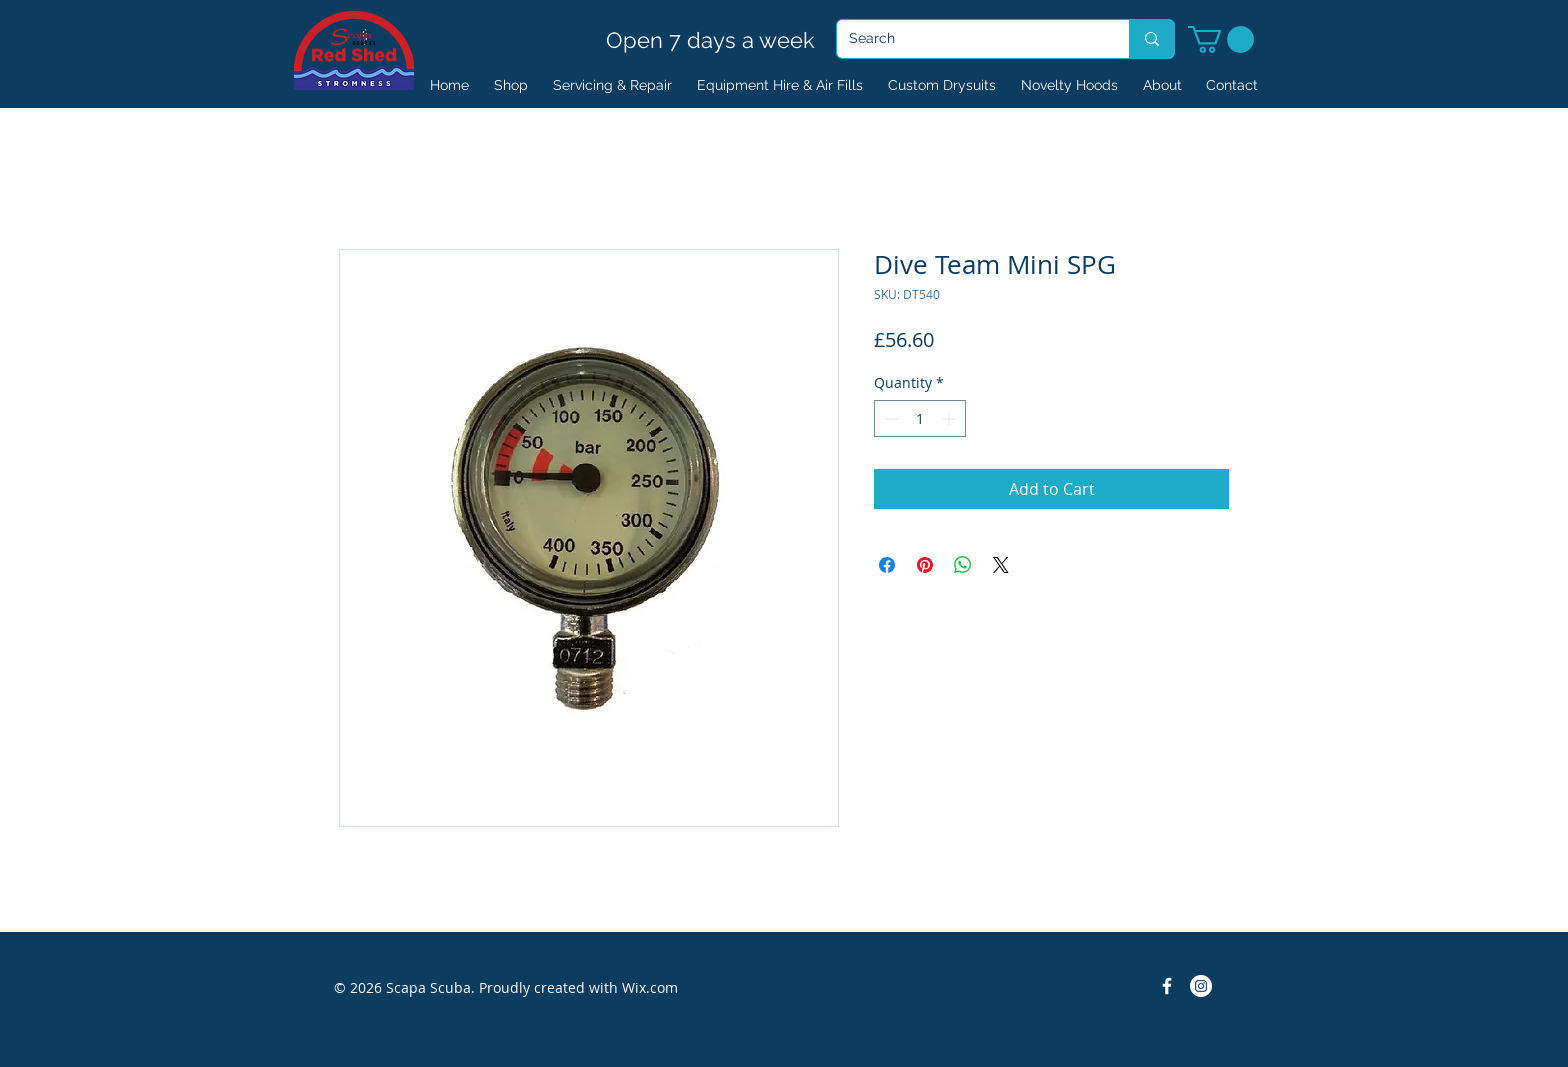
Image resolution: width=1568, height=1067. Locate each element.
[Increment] (950, 418)
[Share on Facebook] (887, 565)
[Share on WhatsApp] (963, 565)
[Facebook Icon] (1167, 986)
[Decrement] (889, 418)
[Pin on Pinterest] (925, 565)
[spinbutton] (920, 418)
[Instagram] (1201, 986)
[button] (1221, 39)
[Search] (968, 39)
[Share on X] (1001, 565)
